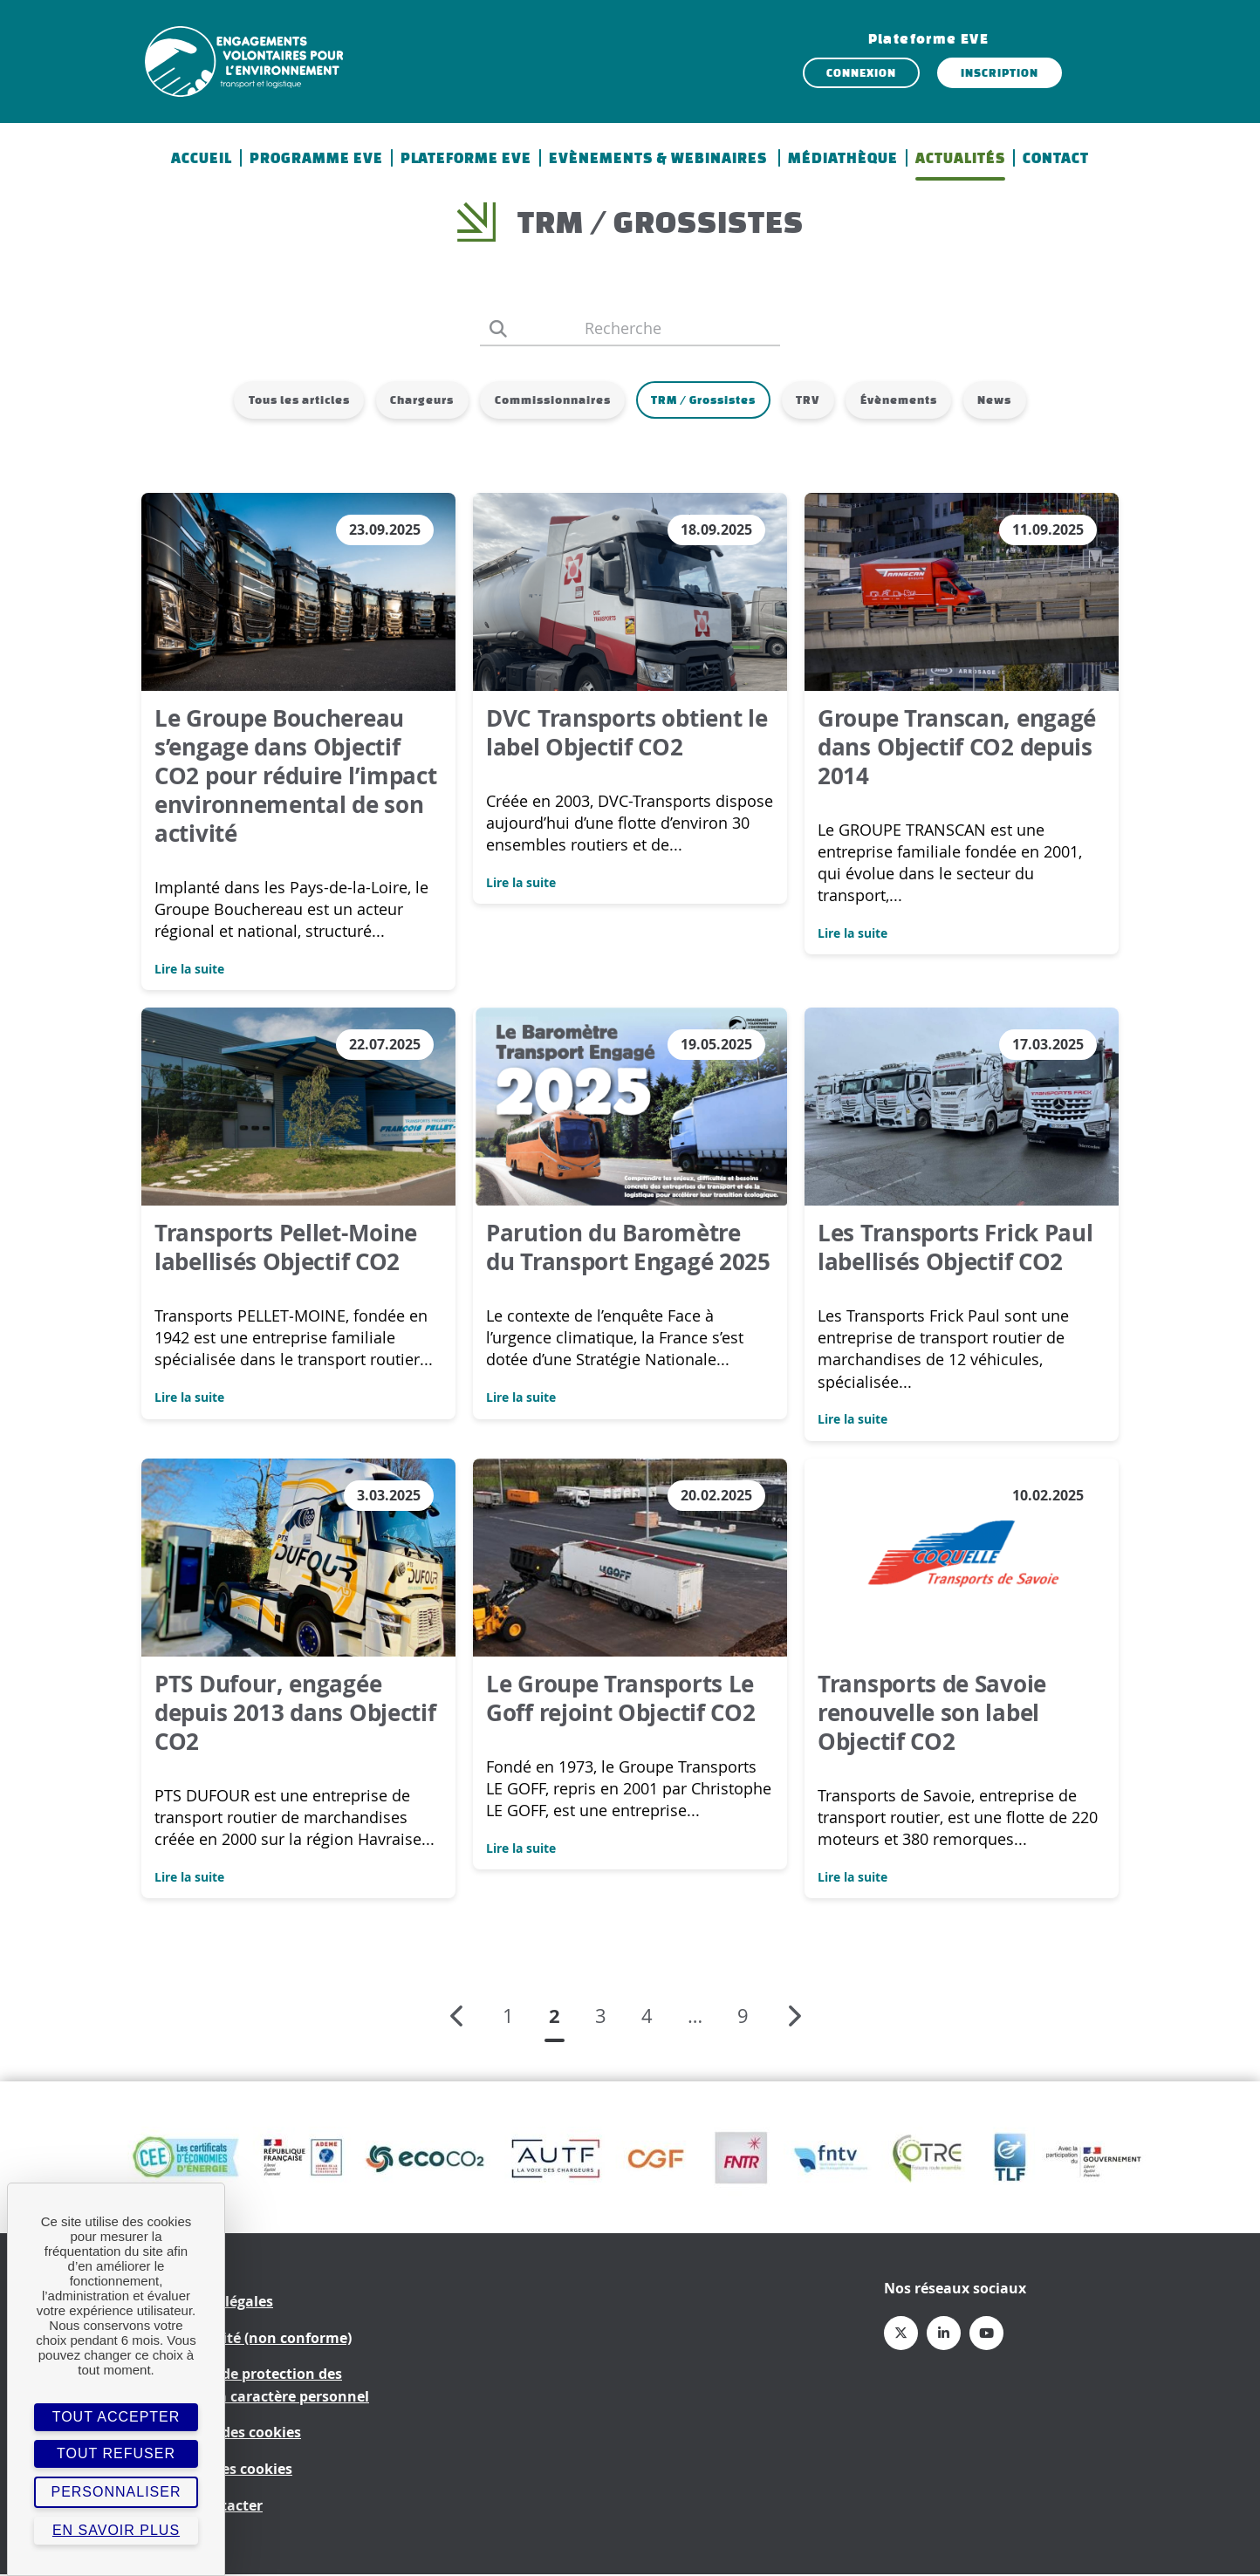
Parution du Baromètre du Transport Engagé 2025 (628, 1248)
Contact (1056, 158)
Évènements (906, 400)
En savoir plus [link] (116, 2530)
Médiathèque (843, 158)
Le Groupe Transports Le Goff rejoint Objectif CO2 (621, 1699)
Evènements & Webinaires (659, 158)
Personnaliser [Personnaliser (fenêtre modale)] (116, 2491)
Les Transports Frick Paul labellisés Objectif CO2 (955, 1248)
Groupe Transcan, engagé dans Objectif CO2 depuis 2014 (957, 747)
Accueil (201, 158)
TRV (812, 400)
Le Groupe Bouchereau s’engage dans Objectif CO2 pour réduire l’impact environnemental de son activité (295, 776)
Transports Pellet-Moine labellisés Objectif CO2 (285, 1248)
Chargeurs (414, 400)
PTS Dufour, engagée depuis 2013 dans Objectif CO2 (295, 1713)
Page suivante (802, 2018)
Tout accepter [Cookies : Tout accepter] (116, 2416)
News (1007, 400)
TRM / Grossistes (703, 400)
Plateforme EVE (466, 158)
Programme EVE (316, 158)
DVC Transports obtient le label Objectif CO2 (627, 733)
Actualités (960, 158)
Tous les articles (287, 400)
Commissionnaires (548, 400)
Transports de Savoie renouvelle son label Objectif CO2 (932, 1713)
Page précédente (454, 2018)
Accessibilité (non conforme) (253, 2338)
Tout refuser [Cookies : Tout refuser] (116, 2453)
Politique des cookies (228, 2433)
